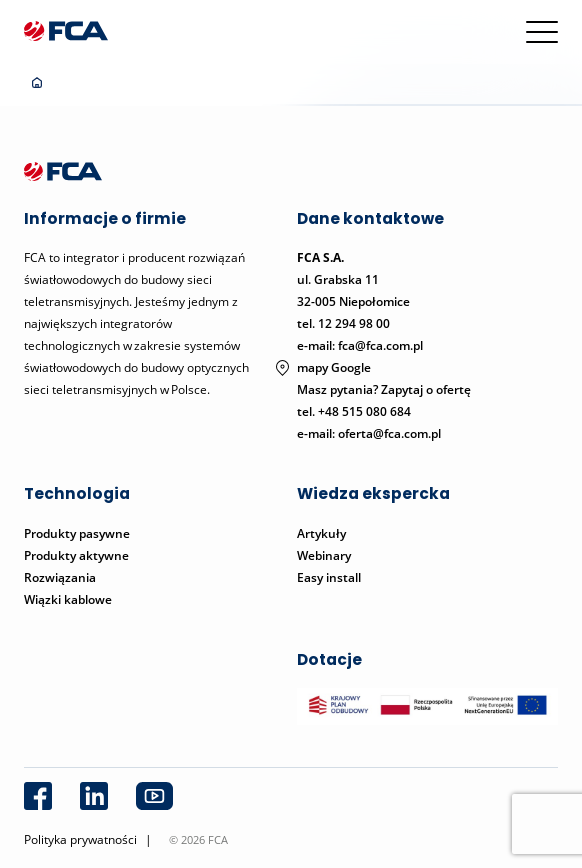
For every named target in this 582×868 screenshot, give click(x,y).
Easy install (329, 577)
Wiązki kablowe (68, 599)
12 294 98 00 (354, 323)
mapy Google (334, 367)
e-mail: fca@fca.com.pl (360, 345)
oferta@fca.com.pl (389, 433)
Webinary (324, 555)
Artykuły (321, 533)
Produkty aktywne (78, 555)
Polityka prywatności (80, 839)
